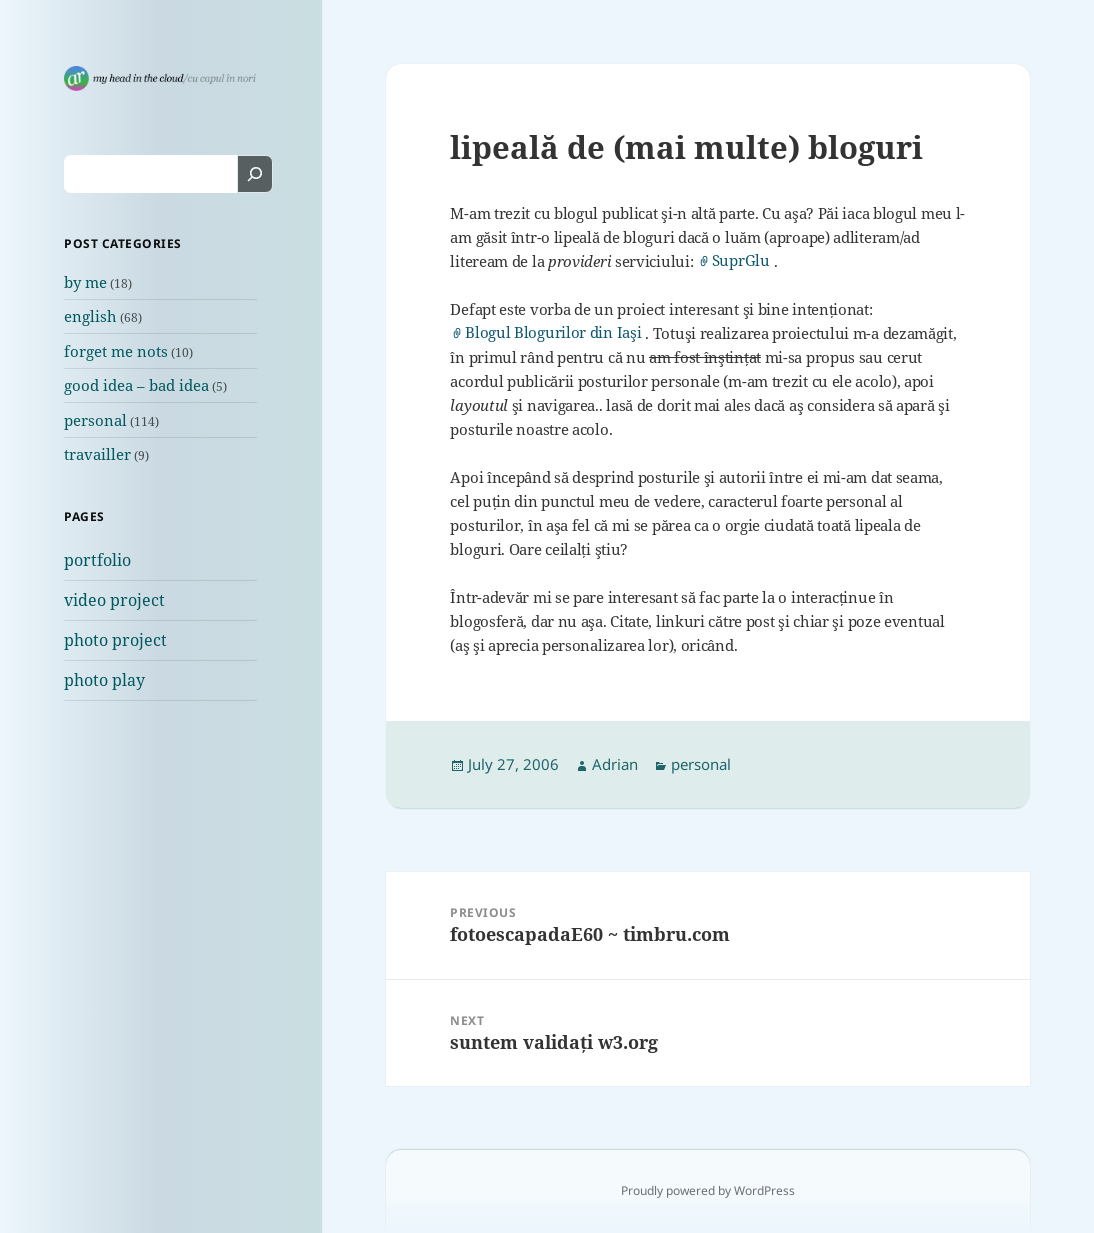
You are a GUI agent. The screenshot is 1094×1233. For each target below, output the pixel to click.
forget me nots (116, 351)
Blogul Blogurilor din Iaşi (553, 332)
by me (85, 282)
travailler (97, 454)
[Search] (255, 174)
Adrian (615, 764)
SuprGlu (741, 260)
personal (95, 420)
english (90, 316)
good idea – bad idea (136, 385)
